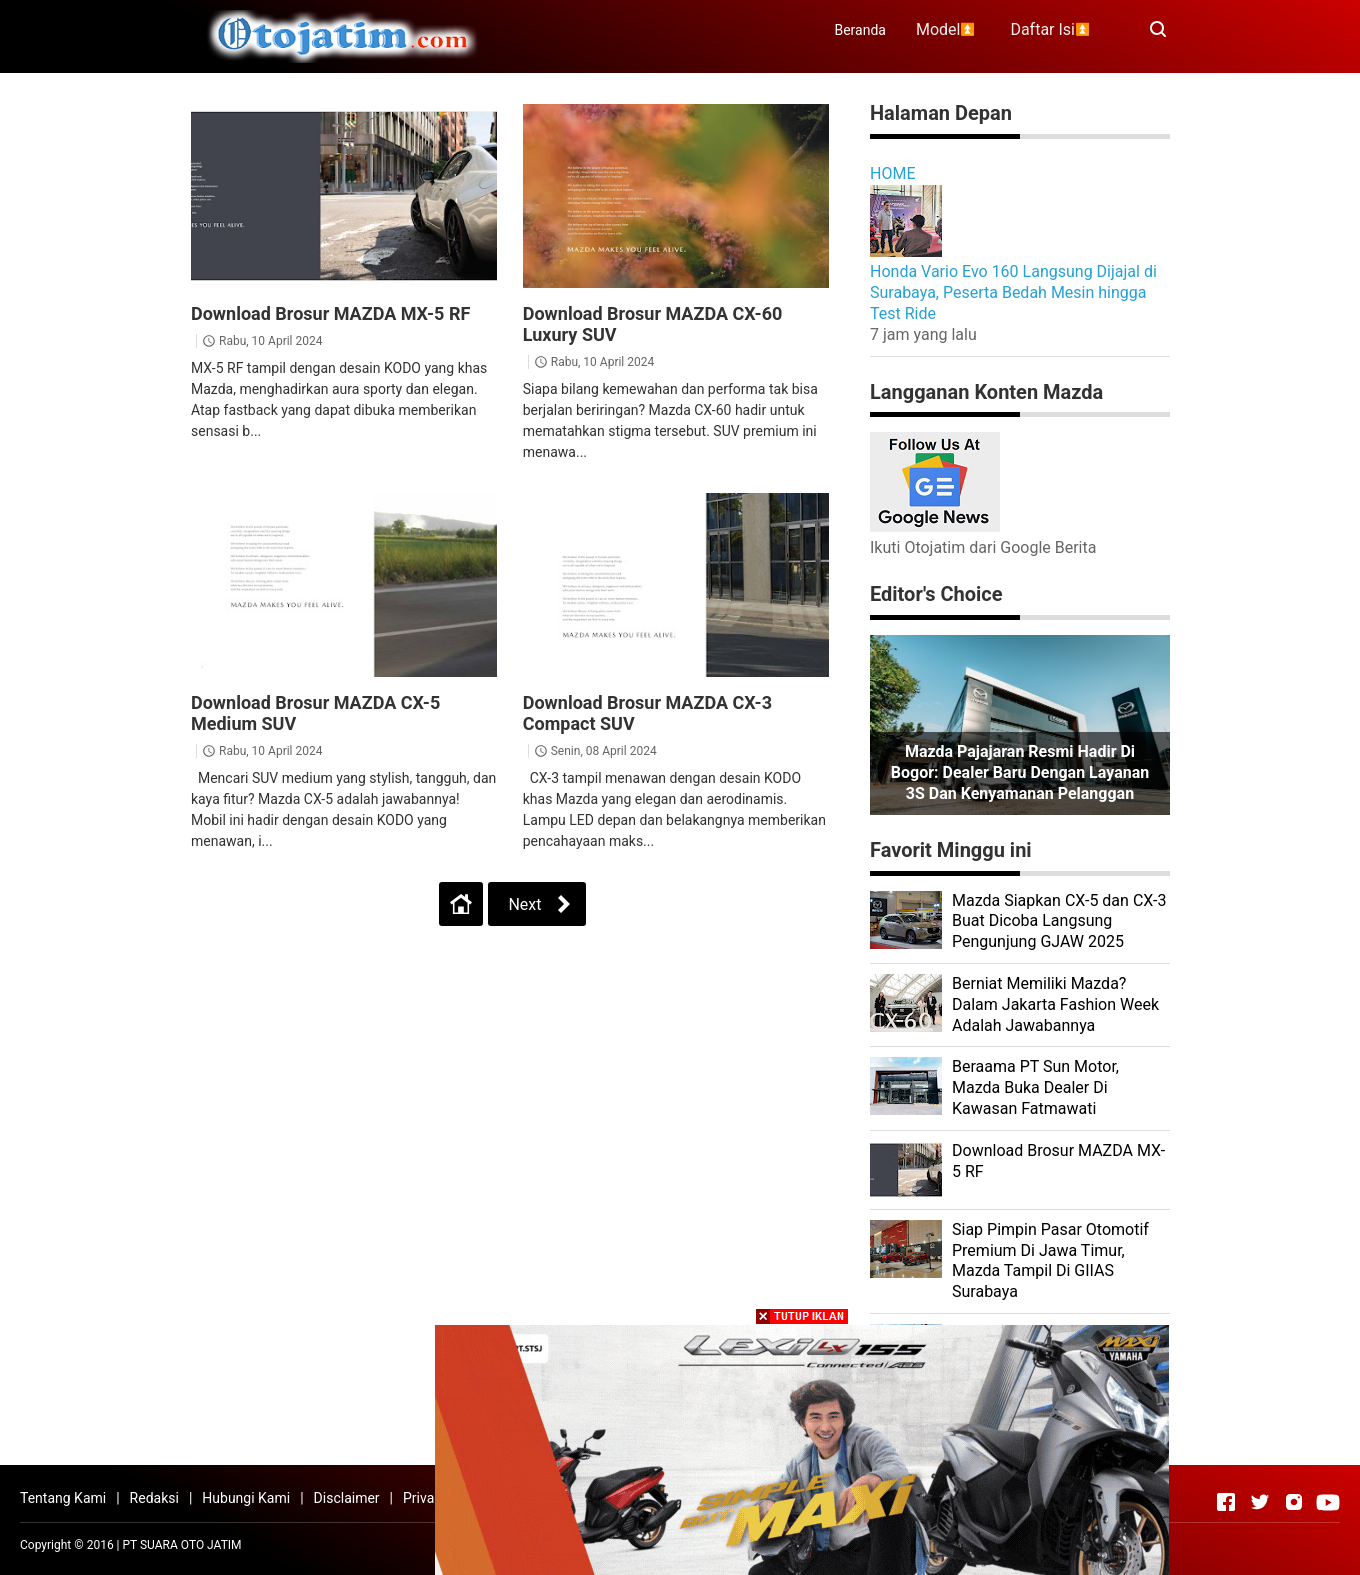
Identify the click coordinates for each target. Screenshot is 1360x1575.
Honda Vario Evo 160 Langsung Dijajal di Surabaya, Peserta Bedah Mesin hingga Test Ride (1013, 292)
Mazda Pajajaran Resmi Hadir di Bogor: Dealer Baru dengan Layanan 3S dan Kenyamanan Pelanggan (1020, 772)
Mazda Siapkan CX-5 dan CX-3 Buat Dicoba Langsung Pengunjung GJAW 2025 (1059, 921)
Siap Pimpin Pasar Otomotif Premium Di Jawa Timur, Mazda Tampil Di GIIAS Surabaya (1050, 1260)
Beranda (859, 30)
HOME (892, 173)
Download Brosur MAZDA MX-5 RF (330, 313)
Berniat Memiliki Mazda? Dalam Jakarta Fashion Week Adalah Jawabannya (1055, 1004)
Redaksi (154, 1498)
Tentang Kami (63, 1498)
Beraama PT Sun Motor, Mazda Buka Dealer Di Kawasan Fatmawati (1035, 1087)
